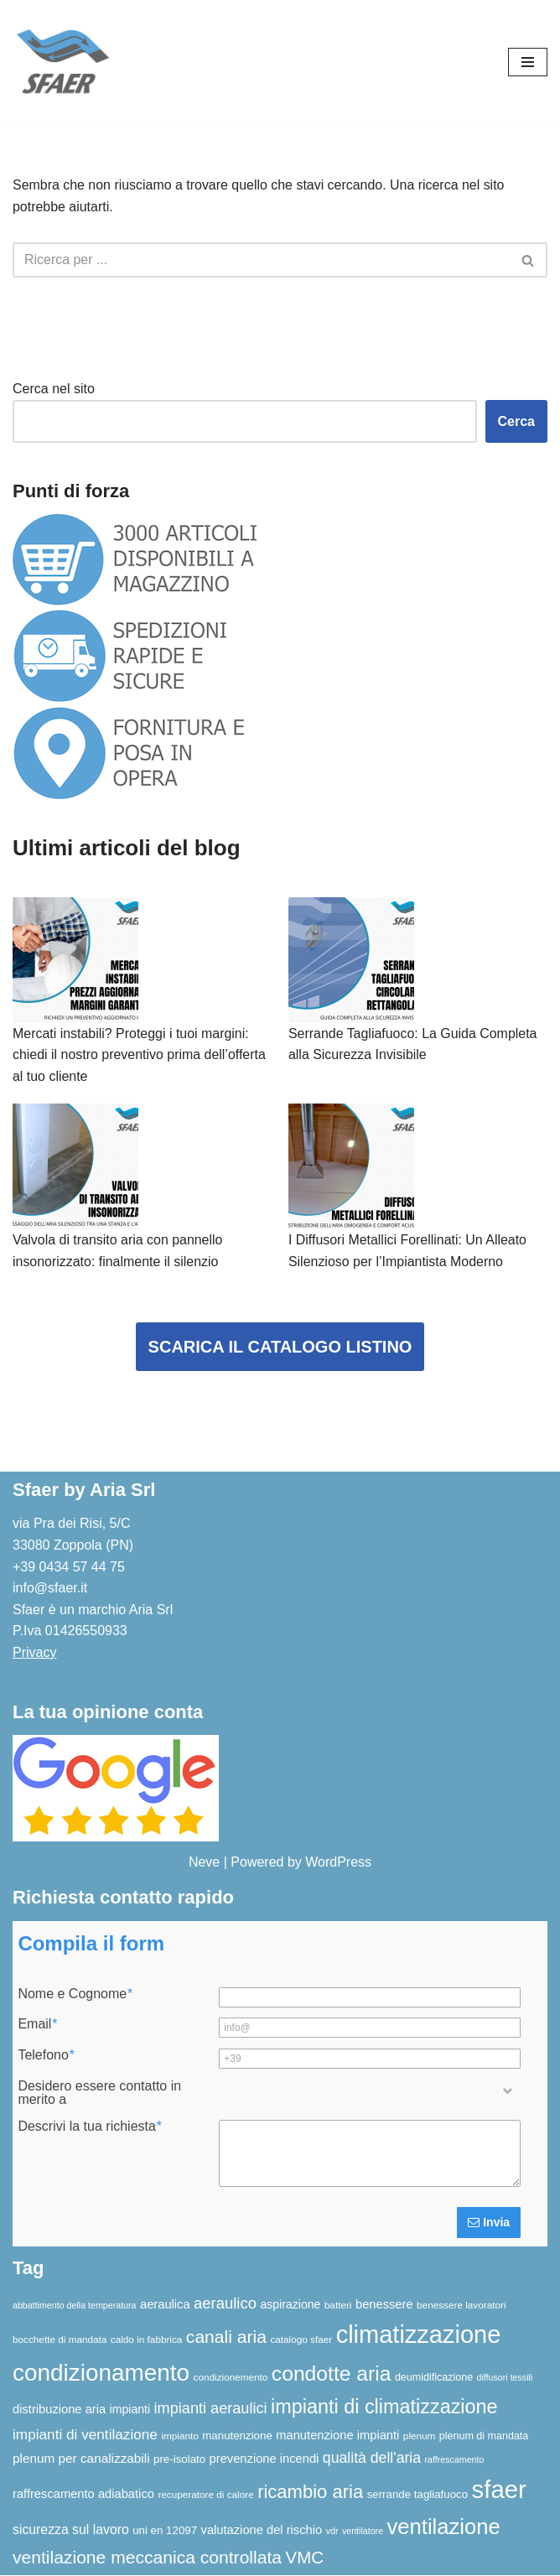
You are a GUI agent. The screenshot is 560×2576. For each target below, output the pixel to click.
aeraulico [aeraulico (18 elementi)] (225, 2304)
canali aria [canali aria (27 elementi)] (226, 2337)
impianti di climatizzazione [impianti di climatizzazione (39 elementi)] (384, 2407)
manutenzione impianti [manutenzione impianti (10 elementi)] (337, 2436)
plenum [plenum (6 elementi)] (419, 2436)
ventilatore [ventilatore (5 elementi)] (362, 2531)
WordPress (338, 1863)
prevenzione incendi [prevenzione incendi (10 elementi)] (264, 2459)
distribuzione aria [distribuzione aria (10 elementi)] (59, 2410)
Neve (204, 1863)
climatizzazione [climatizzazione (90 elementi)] (418, 2335)
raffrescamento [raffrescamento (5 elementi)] (455, 2460)
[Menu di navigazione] (527, 62)
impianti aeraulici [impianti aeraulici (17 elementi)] (210, 2409)
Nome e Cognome (75, 1994)
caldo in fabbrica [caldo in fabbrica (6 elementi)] (147, 2339)
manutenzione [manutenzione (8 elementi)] (237, 2436)
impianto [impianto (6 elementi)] (179, 2436)
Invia (489, 2223)
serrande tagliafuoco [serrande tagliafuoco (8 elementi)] (418, 2494)
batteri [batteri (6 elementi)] (338, 2305)
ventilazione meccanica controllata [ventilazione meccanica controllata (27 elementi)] (147, 2558)
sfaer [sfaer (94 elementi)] (499, 2489)
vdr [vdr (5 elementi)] (332, 2531)
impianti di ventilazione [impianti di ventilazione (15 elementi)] (85, 2435)
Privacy (34, 1653)
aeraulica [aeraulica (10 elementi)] (165, 2305)
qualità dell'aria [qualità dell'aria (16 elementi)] (372, 2458)
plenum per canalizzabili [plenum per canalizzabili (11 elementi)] (81, 2459)
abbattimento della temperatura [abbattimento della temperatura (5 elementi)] (75, 2306)
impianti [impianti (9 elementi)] (130, 2410)
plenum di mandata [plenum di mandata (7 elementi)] (483, 2437)
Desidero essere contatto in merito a (99, 2093)
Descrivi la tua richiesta (89, 2127)
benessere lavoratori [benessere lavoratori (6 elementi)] (461, 2305)
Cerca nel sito (54, 389)
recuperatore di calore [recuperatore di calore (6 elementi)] (205, 2494)
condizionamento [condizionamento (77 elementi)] (101, 2373)
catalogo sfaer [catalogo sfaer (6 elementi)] (301, 2339)
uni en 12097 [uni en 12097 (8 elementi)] (164, 2530)
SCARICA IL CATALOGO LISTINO (280, 1347)
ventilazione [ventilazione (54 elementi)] (443, 2526)
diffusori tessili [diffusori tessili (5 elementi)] (505, 2377)
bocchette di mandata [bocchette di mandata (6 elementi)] (59, 2339)
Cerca (516, 421)
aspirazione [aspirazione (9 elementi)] (290, 2305)
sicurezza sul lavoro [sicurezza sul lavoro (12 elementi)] (71, 2529)
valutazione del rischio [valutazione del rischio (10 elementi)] (262, 2530)
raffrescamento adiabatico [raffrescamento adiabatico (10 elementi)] (83, 2494)
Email (37, 2025)
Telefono (46, 2056)
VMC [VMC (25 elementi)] (304, 2558)
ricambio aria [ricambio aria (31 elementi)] (310, 2491)
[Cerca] (261, 260)
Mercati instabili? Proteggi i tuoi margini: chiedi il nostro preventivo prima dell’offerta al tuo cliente (140, 1054)
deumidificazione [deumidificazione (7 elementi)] (434, 2377)
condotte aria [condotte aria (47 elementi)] (331, 2373)
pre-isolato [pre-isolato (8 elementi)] (179, 2460)
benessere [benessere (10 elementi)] (384, 2305)
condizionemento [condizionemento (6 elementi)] (231, 2376)
